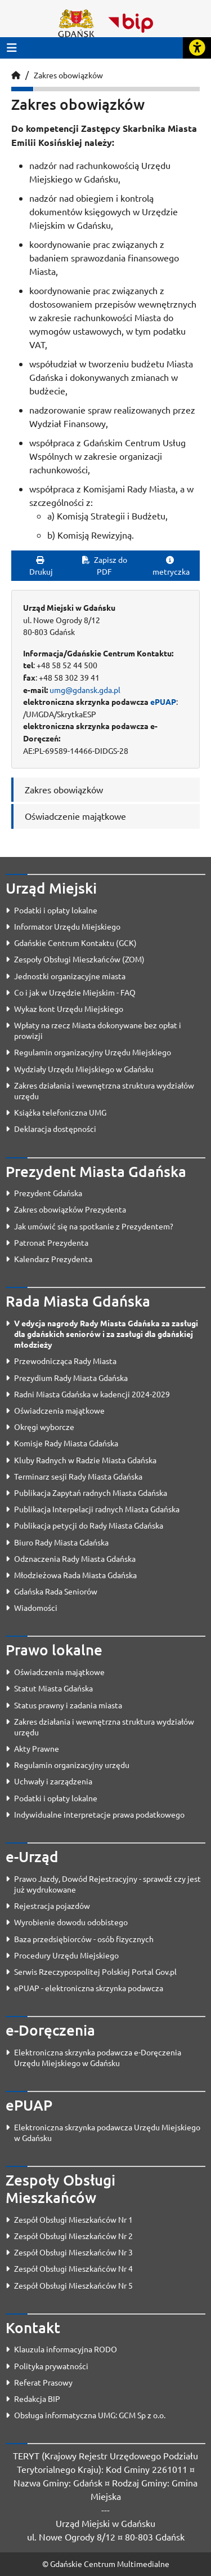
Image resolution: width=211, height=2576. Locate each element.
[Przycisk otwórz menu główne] (12, 47)
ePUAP (163, 701)
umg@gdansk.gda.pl (85, 690)
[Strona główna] (15, 75)
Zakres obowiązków (68, 75)
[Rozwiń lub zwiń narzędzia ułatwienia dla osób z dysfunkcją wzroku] (197, 48)
